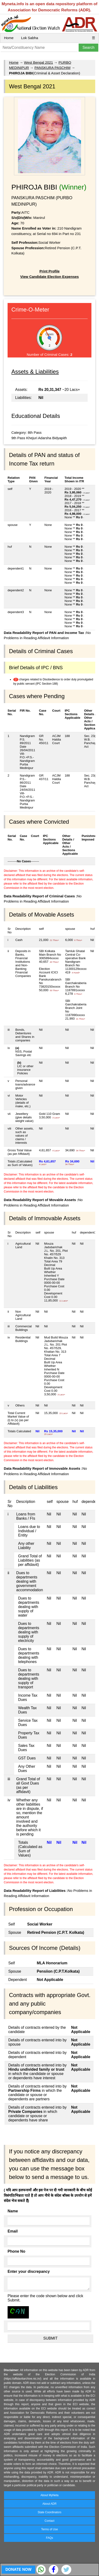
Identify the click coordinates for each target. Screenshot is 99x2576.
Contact (49, 2520)
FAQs (49, 2538)
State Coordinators (49, 2512)
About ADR (49, 2503)
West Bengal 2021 (38, 62)
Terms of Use (49, 2529)
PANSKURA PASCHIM (53, 68)
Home (9, 38)
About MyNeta (49, 2495)
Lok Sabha (29, 38)
